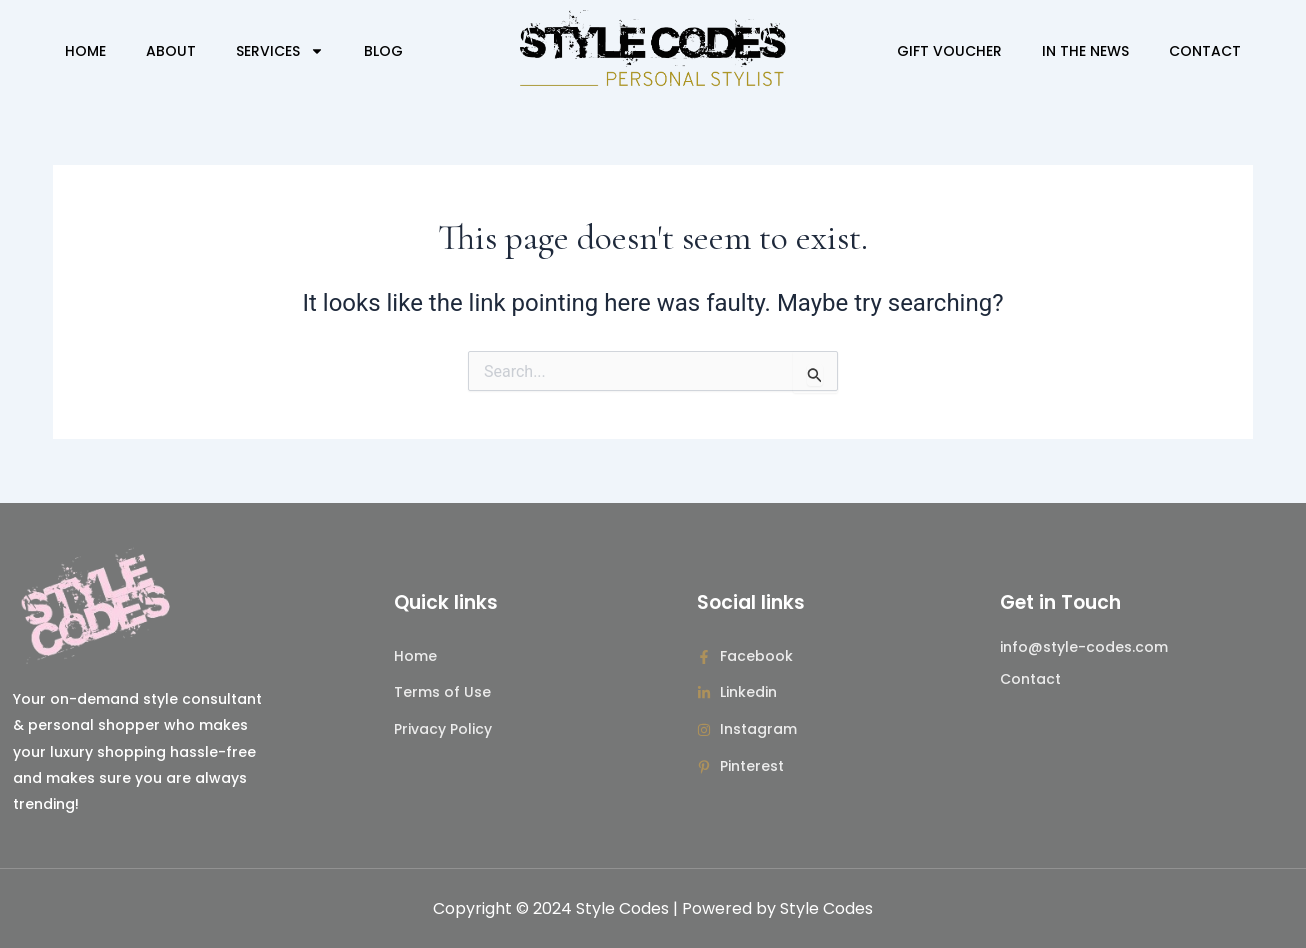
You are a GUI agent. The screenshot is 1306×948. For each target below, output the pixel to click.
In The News (1085, 51)
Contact (1205, 51)
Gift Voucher (949, 51)
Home (85, 51)
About (171, 51)
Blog (383, 51)
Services (280, 51)
